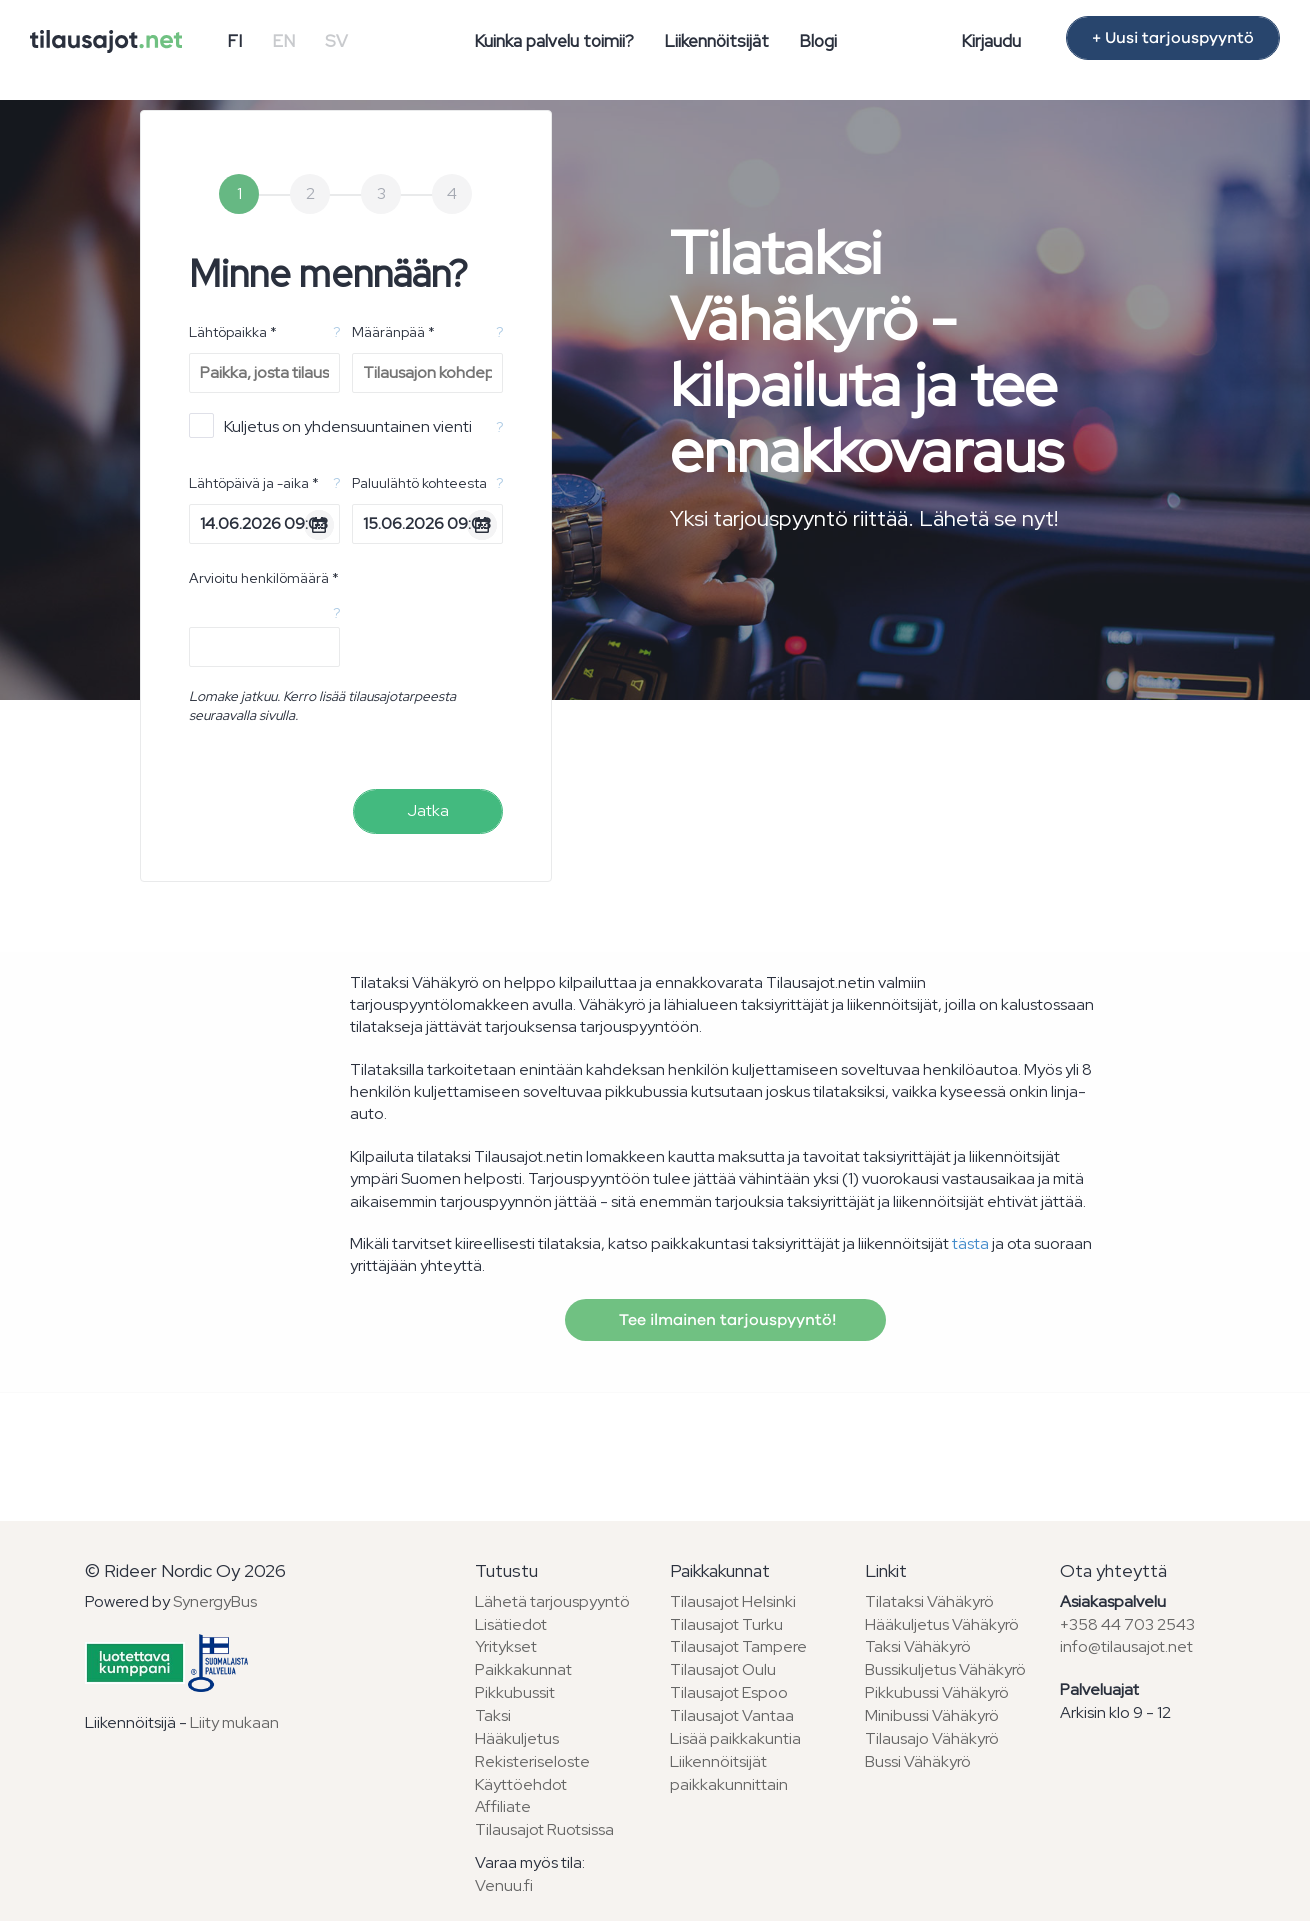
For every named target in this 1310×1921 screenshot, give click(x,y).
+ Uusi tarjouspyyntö (1173, 38)
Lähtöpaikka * (233, 332)
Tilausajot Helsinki (733, 1601)
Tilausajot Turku (726, 1624)
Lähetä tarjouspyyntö (552, 1601)
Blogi (818, 41)
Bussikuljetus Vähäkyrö (945, 1669)
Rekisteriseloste (532, 1761)
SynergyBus (215, 1601)
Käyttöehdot (521, 1784)
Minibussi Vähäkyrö (932, 1715)
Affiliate (503, 1806)
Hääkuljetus (517, 1738)
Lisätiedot (511, 1624)
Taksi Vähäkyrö (918, 1646)
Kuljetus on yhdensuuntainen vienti (330, 425)
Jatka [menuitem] (428, 810)
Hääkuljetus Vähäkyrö (942, 1624)
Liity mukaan (234, 1722)
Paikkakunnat (523, 1669)
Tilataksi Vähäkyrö (929, 1601)
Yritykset (506, 1646)
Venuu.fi (504, 1885)
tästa (970, 1243)
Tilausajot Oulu (723, 1669)
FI (234, 41)
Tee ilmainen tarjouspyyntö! (725, 1320)
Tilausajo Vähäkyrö (932, 1738)
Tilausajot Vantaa (732, 1715)
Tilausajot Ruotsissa (544, 1829)
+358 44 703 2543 (1127, 1624)
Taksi (493, 1715)
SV (336, 41)
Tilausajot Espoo (729, 1692)
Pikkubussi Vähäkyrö (937, 1692)
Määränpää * (393, 332)
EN (283, 41)
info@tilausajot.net (1126, 1646)
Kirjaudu (991, 41)
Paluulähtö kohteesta (419, 483)
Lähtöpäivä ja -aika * (254, 483)
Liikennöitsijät (716, 41)
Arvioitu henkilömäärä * (264, 578)
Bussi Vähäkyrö (918, 1761)
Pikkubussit (515, 1692)
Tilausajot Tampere (738, 1646)
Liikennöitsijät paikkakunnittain (729, 1773)
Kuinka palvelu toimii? (554, 41)
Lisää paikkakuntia (735, 1738)
